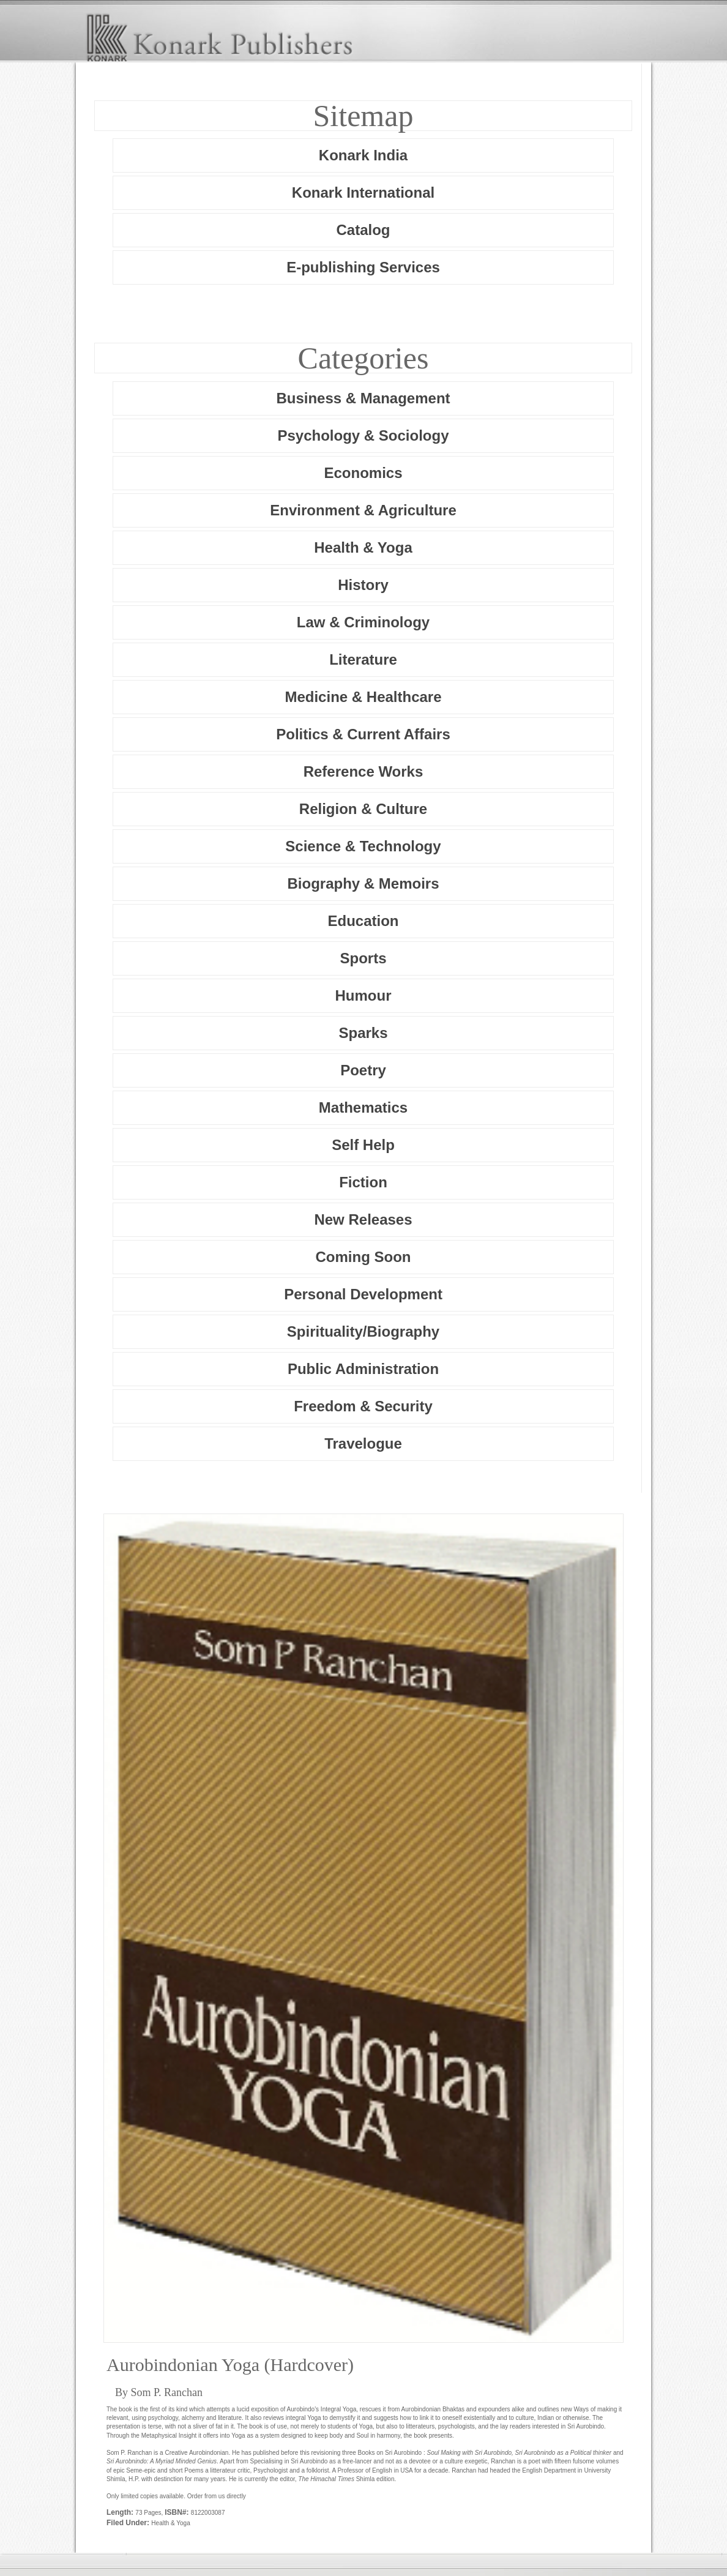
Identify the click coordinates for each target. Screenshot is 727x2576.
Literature (363, 659)
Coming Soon (363, 1257)
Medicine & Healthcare (363, 697)
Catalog (363, 230)
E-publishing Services (363, 267)
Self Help (363, 1145)
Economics (363, 473)
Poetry (363, 1070)
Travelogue (363, 1443)
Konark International (363, 192)
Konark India (363, 155)
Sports (363, 958)
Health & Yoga (363, 547)
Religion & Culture (363, 809)
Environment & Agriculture (363, 510)
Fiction (363, 1182)
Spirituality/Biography (363, 1331)
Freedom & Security (363, 1406)
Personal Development (363, 1294)
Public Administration (363, 1369)
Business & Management (363, 398)
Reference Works (363, 771)
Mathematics (363, 1107)
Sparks (362, 1033)
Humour (363, 995)
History (363, 585)
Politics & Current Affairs (363, 734)
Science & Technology (363, 846)
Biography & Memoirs (363, 883)
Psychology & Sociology (363, 435)
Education (362, 921)
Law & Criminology (363, 622)
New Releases (363, 1219)
